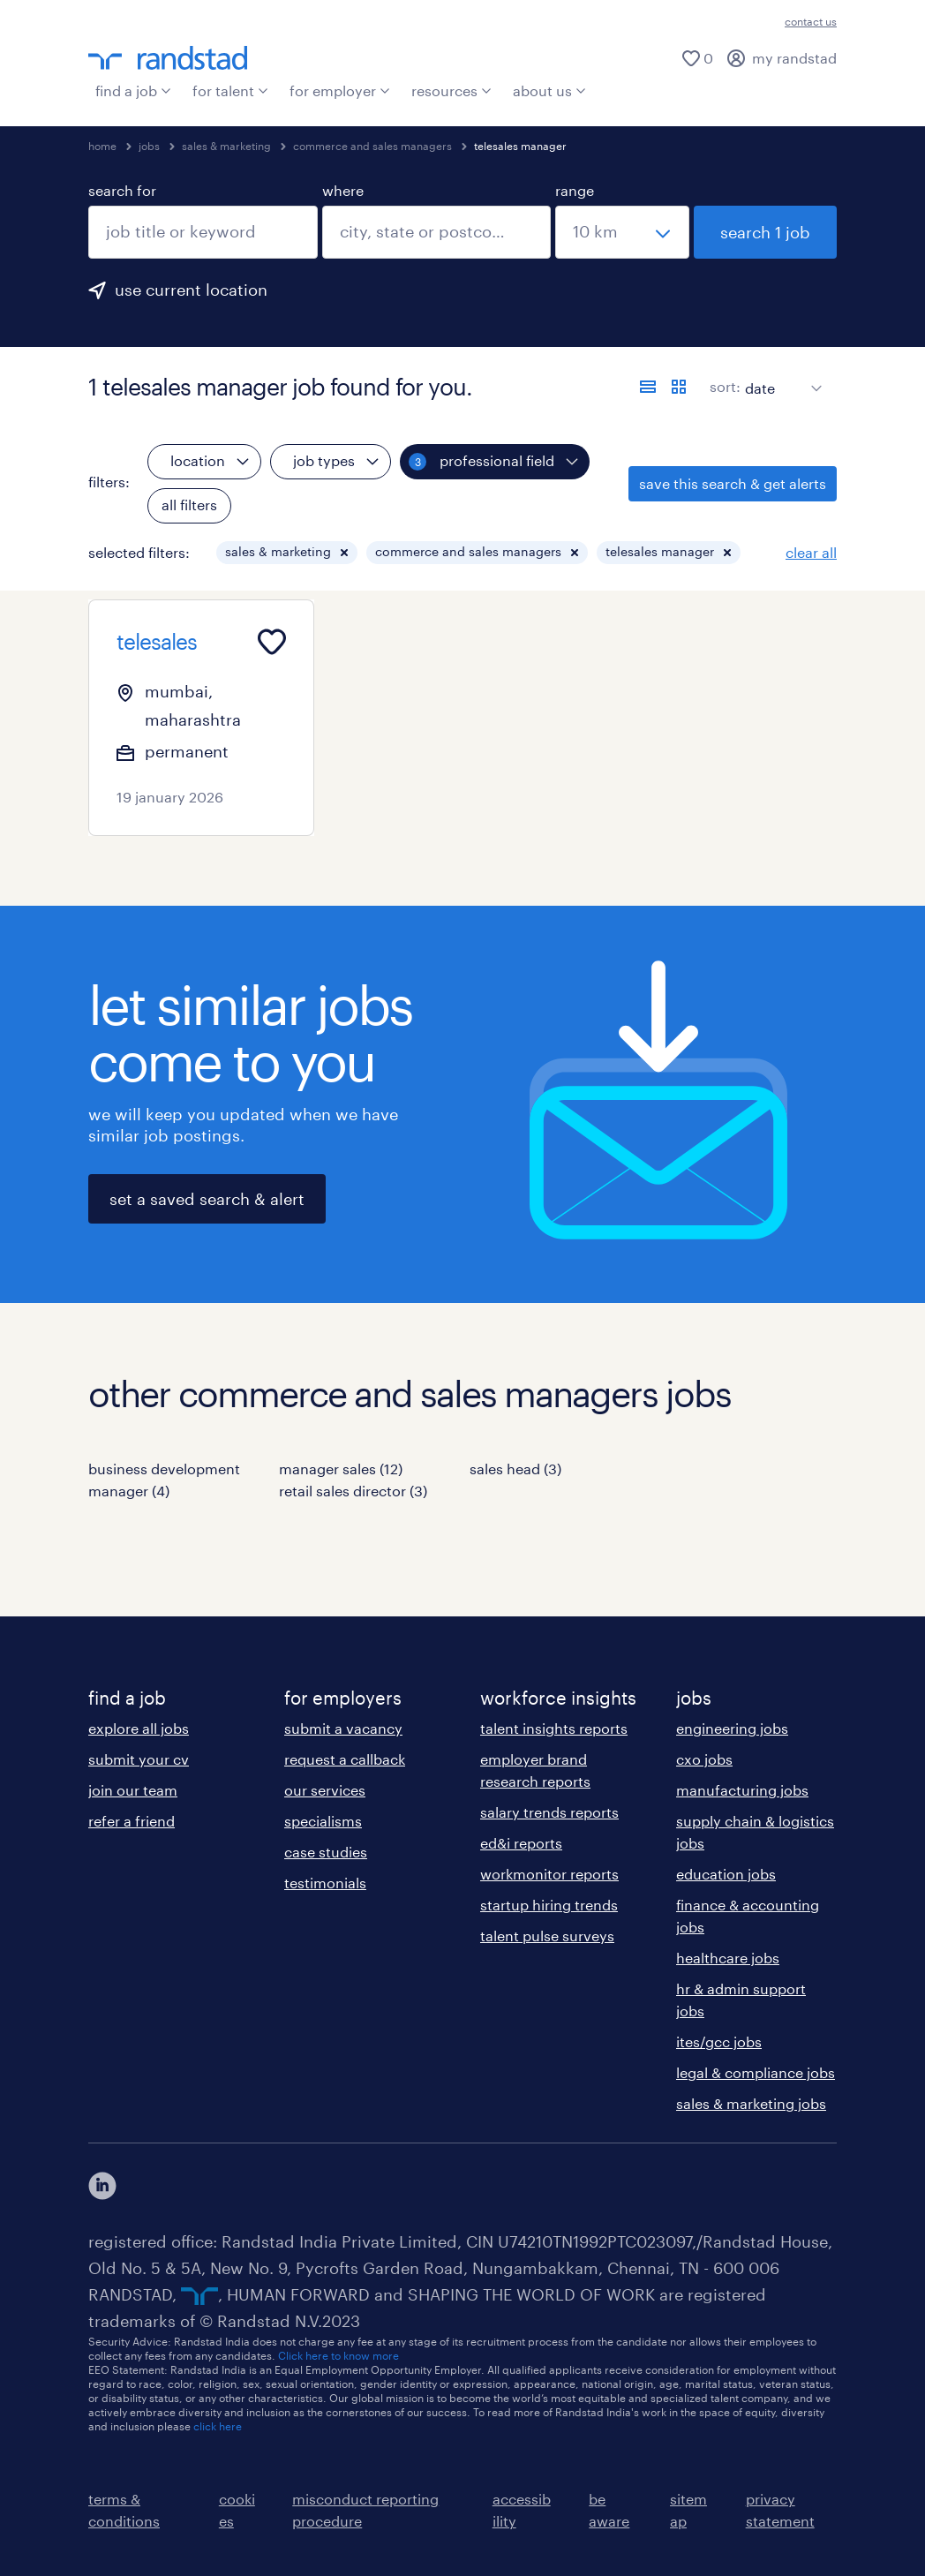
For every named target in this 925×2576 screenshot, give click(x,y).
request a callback (344, 1759)
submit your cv (138, 1759)
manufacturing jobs (742, 1789)
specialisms (323, 1820)
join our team (132, 1789)
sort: (725, 386)
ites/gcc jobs (719, 2041)
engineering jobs (732, 1728)
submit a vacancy (343, 1728)
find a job (133, 90)
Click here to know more (338, 2355)
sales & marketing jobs (751, 2103)
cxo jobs (704, 1759)
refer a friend (131, 1820)
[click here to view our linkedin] (102, 2186)
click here (217, 2426)
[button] (344, 552)
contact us (811, 21)
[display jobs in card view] (679, 386)
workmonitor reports (549, 1873)
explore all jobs (138, 1728)
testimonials (325, 1882)
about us (549, 90)
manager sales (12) (340, 1468)
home (102, 145)
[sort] (780, 375)
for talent (230, 90)
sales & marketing (226, 145)
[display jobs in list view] (648, 386)
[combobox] (203, 232)
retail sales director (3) (353, 1490)
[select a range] (622, 232)
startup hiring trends (549, 1904)
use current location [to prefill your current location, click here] (191, 289)
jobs (149, 145)
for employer (340, 90)
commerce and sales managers (372, 145)
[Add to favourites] (272, 642)
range (574, 190)
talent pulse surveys (547, 1935)
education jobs (726, 1873)
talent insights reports (554, 1728)
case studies (325, 1851)
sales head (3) (515, 1468)
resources (451, 90)
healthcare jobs (727, 1957)
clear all (811, 552)
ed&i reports (521, 1842)
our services (324, 1789)
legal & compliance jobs (755, 2072)
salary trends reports (549, 1812)
